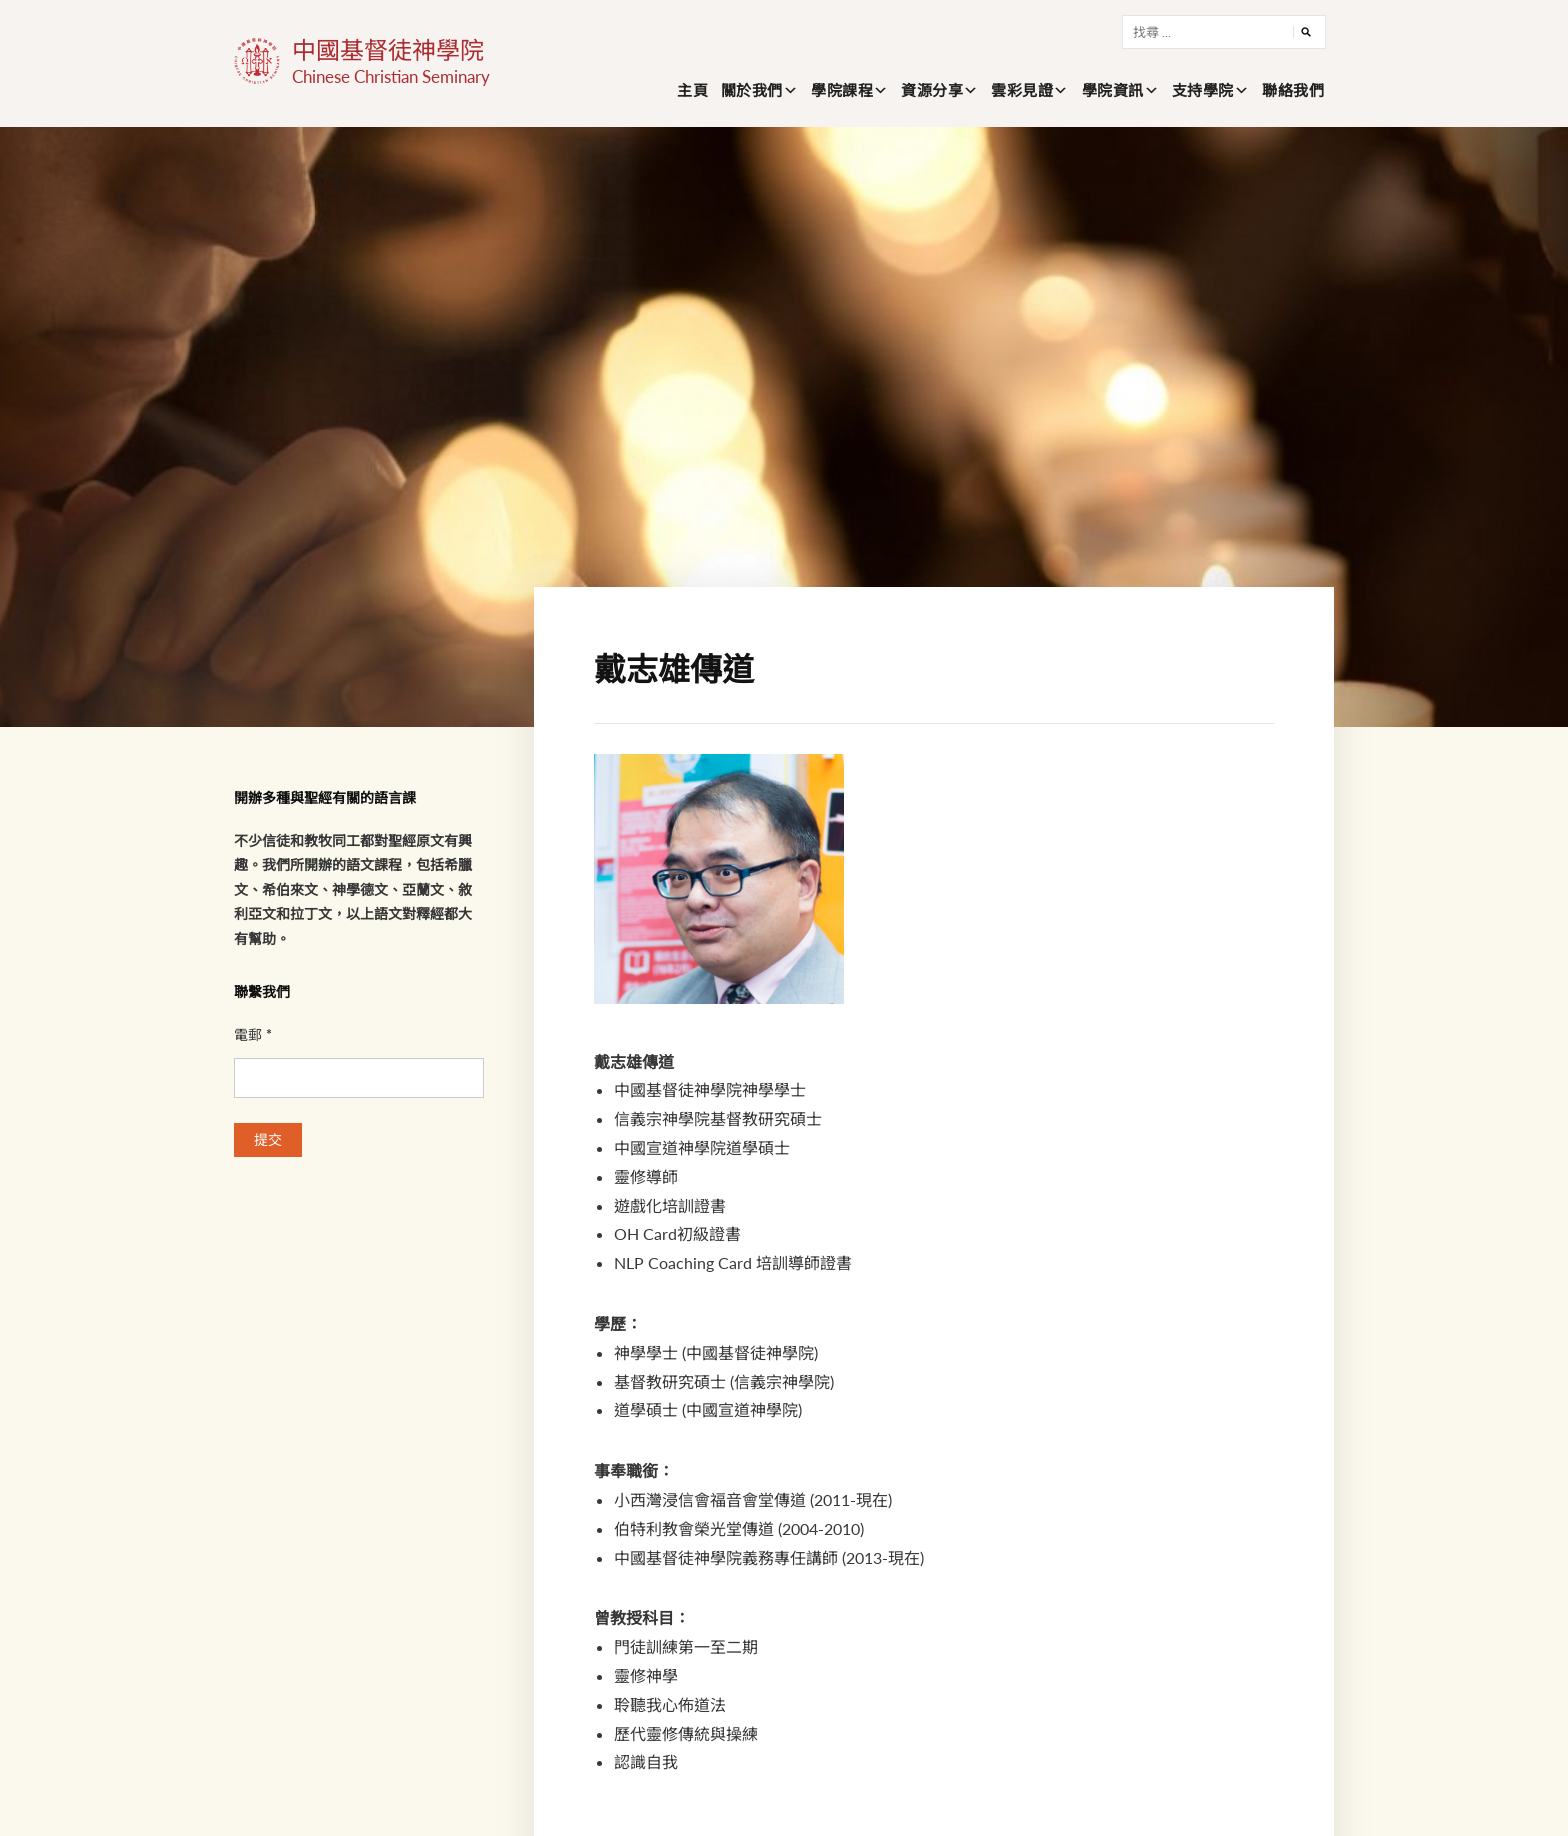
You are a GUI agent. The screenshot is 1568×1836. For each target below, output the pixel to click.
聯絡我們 (1293, 90)
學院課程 (842, 90)
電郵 (253, 1034)
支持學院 (1203, 90)
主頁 (692, 90)
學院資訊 (1113, 90)
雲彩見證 (1022, 90)
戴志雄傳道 (674, 668)
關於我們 (752, 90)
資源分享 (932, 90)
